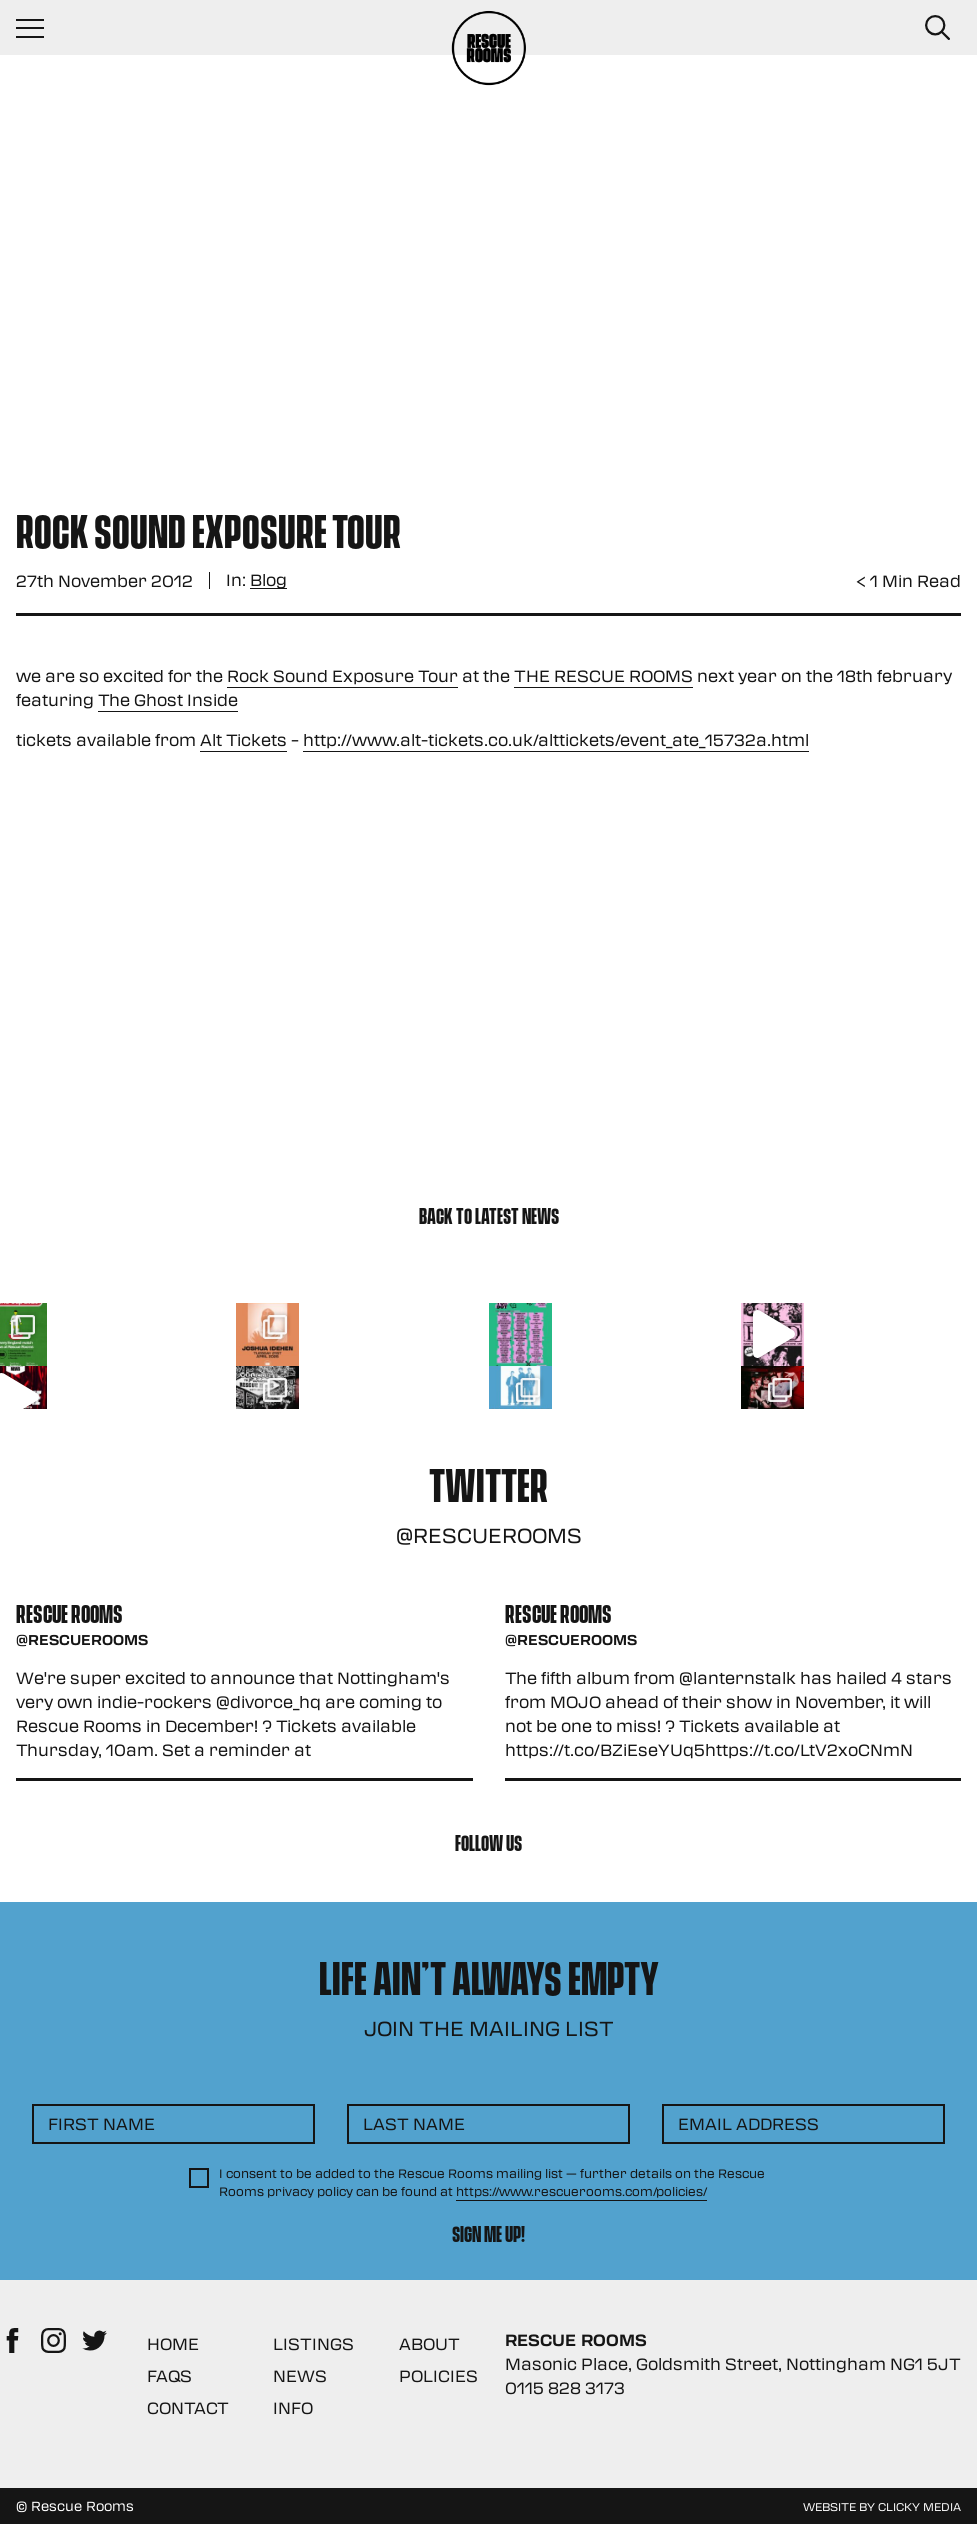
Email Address (748, 2123)
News (300, 2375)
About (429, 2343)
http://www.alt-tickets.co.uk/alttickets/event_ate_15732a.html (556, 739)
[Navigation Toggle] (40, 28)
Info (293, 2407)
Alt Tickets (243, 739)
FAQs (169, 2375)
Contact (188, 2407)
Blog (268, 580)
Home (173, 2343)
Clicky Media (919, 2506)
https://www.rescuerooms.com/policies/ (581, 2191)
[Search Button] (937, 28)
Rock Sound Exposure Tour (342, 675)
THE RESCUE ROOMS (603, 675)
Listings (313, 2343)
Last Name (414, 2123)
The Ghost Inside (168, 699)
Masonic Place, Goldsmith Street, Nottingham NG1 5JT (733, 2363)
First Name (101, 2123)
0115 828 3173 (565, 2387)
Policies (438, 2375)
